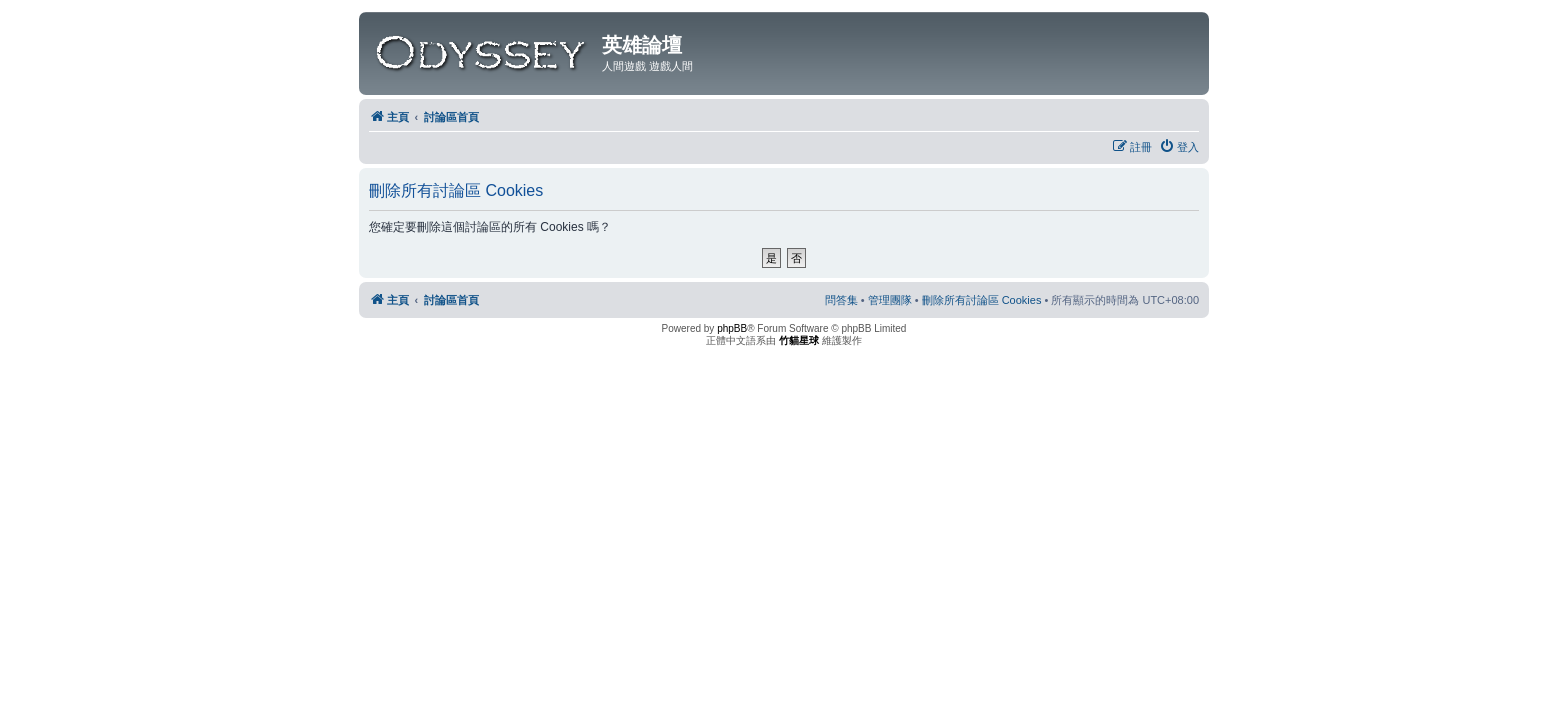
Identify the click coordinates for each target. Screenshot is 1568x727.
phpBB (732, 328)
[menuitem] (1179, 147)
